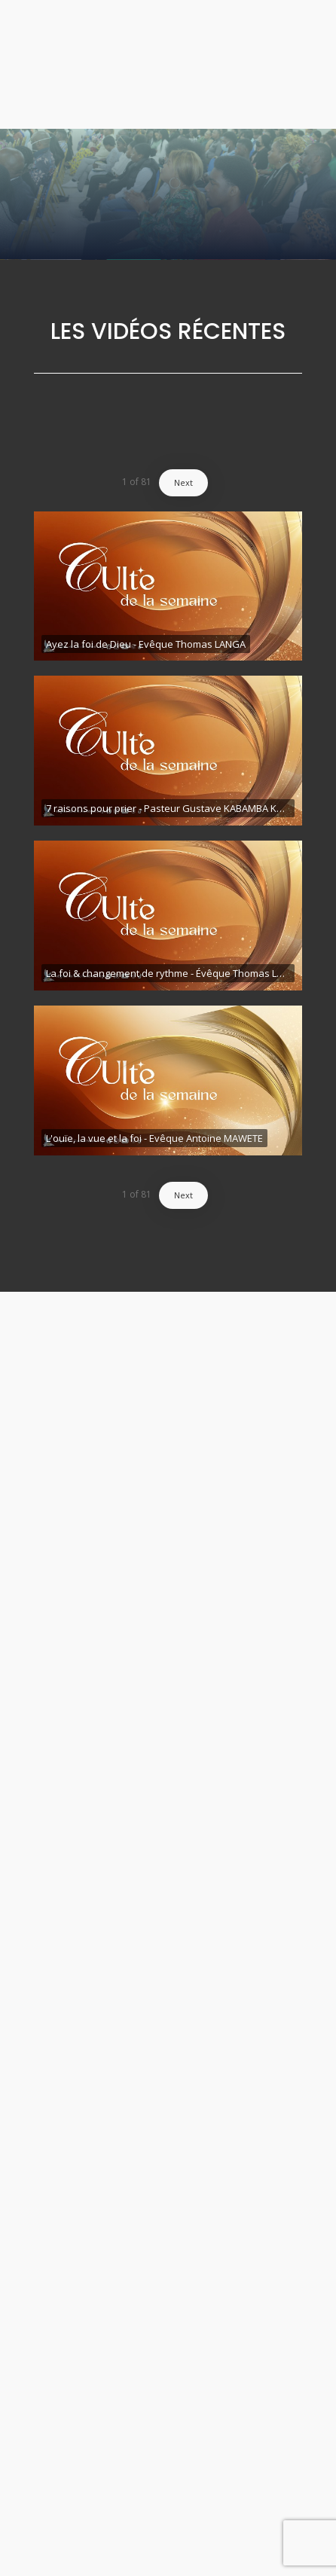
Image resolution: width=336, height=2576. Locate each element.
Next (183, 482)
